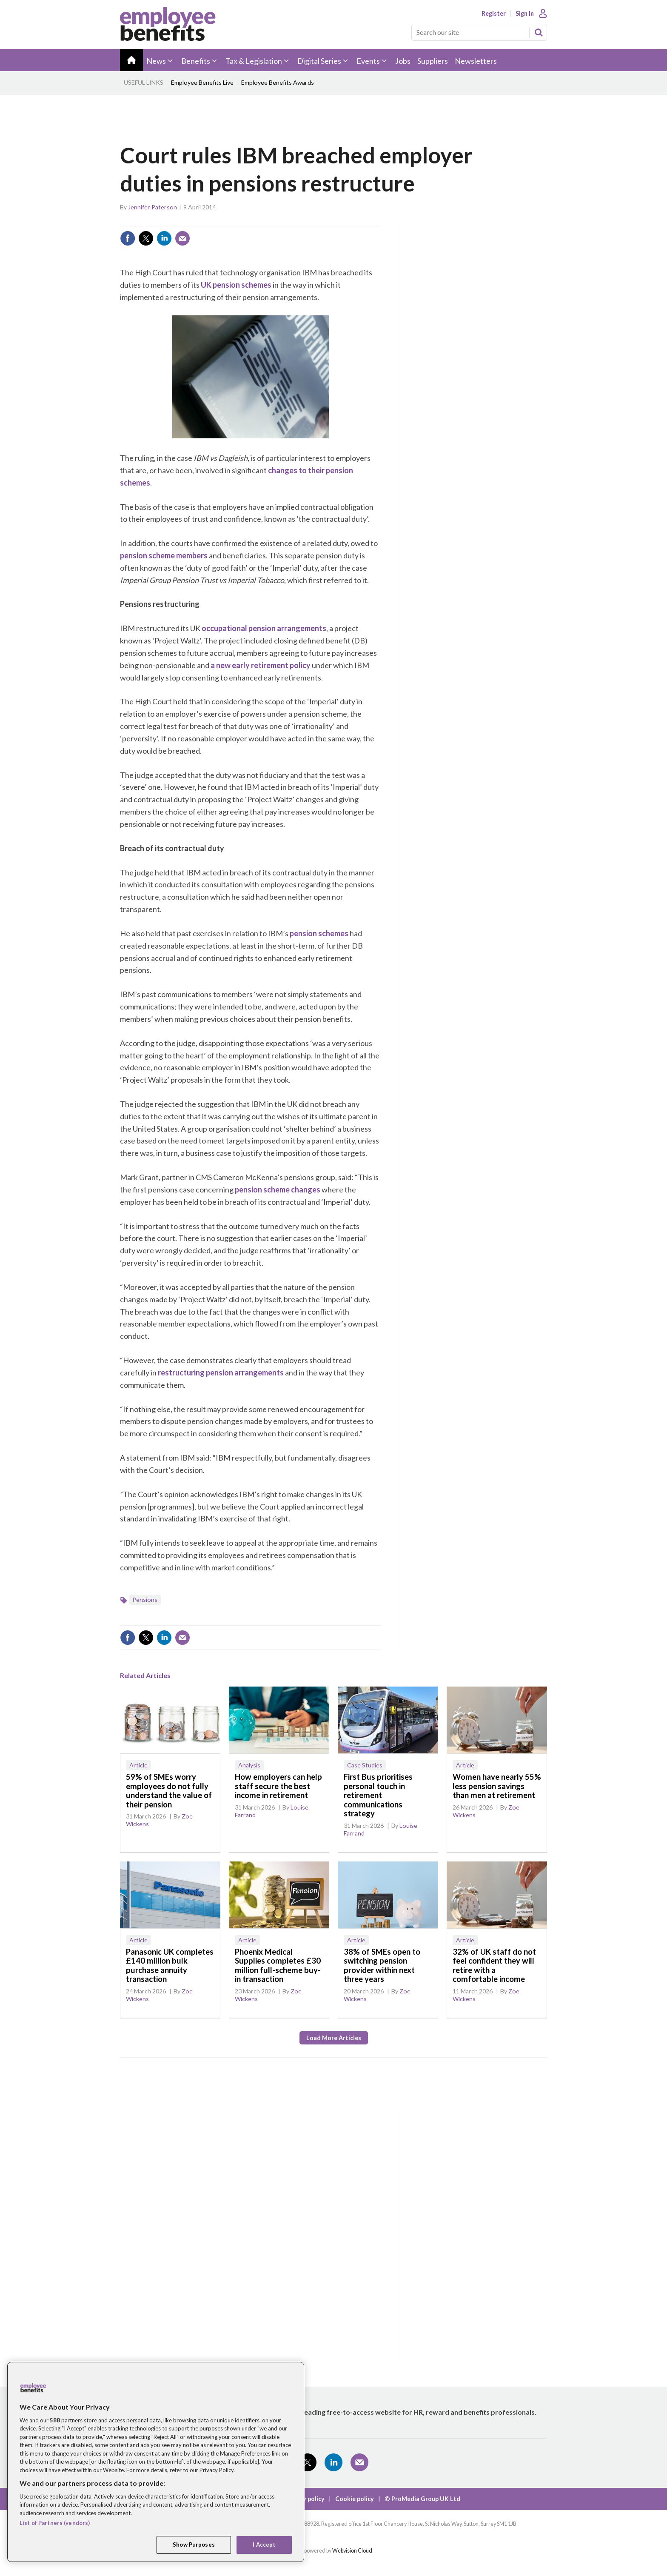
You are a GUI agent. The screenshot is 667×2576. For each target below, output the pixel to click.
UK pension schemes (236, 284)
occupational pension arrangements (264, 628)
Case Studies (364, 1765)
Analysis (249, 1765)
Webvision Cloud (352, 2550)
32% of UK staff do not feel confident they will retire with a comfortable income (494, 1965)
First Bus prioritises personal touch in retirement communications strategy (378, 1795)
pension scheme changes (277, 1189)
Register (494, 13)
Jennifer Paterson (152, 207)
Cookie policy (354, 2498)
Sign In (525, 13)
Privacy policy (305, 2498)
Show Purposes (194, 2544)
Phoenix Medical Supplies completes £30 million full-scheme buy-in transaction (278, 1965)
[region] (156, 2462)
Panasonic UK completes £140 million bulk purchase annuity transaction (170, 1965)
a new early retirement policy (261, 665)
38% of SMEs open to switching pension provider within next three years (382, 1965)
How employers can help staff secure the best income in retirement (278, 1786)
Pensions (144, 1599)
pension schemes (319, 933)
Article (138, 1765)
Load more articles (333, 2037)
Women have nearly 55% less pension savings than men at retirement (497, 1786)
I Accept (264, 2544)
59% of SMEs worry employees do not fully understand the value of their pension (169, 1790)
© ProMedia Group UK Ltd (422, 2498)
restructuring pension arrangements (221, 1372)
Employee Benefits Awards (277, 82)
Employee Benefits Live (202, 82)
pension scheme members (164, 555)
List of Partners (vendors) (55, 2522)
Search (538, 32)
